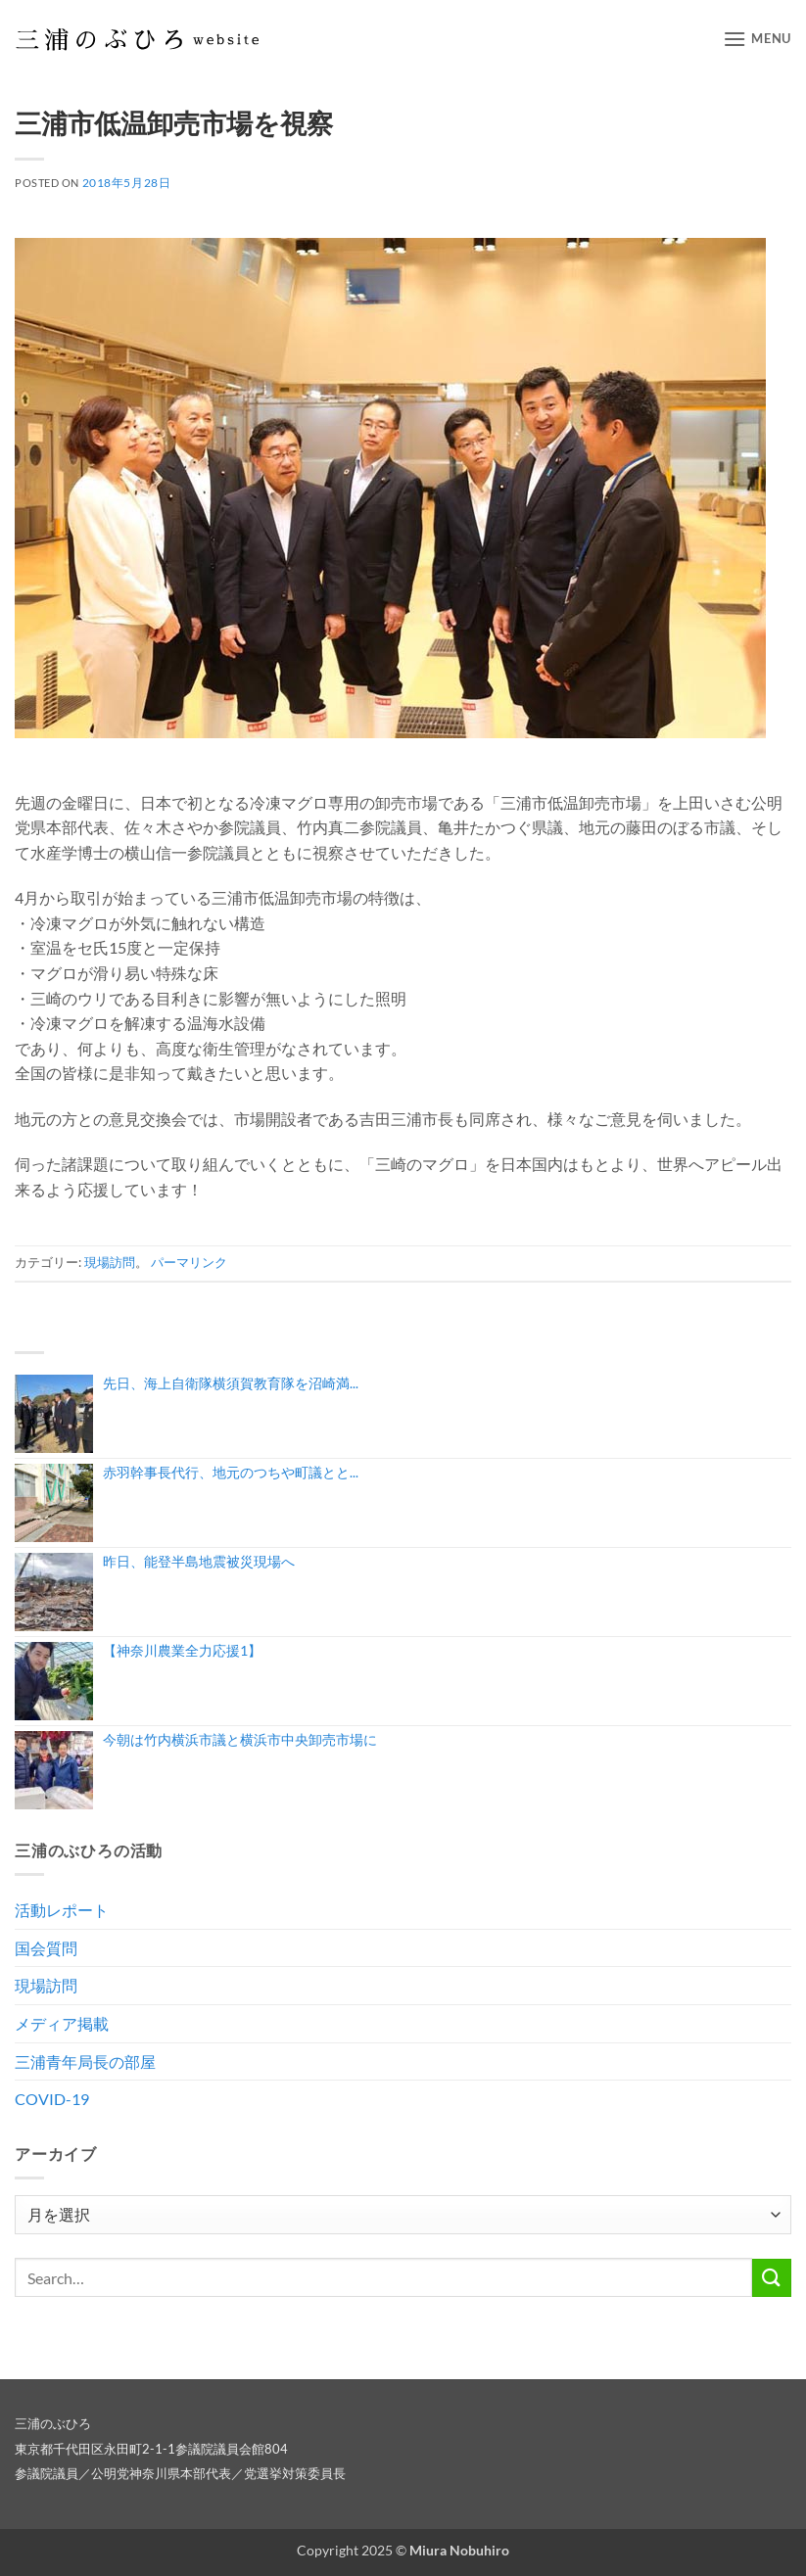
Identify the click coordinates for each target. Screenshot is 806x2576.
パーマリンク (189, 1262)
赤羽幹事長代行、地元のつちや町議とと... (230, 1472)
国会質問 (46, 1948)
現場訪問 (109, 1262)
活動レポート (62, 1909)
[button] (757, 39)
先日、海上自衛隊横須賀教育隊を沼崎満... (230, 1383)
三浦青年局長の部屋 (85, 2061)
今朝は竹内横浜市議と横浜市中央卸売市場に (240, 1739)
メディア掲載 (62, 2023)
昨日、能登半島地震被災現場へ (199, 1561)
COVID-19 (52, 2098)
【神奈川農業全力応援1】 (182, 1650)
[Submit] (771, 2278)
